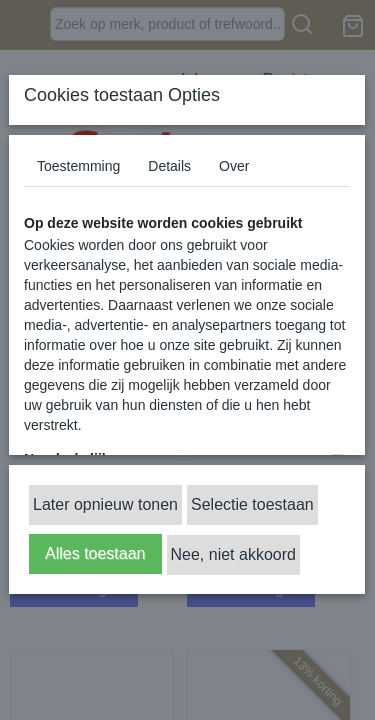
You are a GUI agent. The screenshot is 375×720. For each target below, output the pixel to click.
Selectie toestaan (252, 504)
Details (169, 166)
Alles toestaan (95, 553)
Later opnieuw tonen (105, 504)
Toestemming (78, 166)
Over (234, 166)
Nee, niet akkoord (233, 554)
